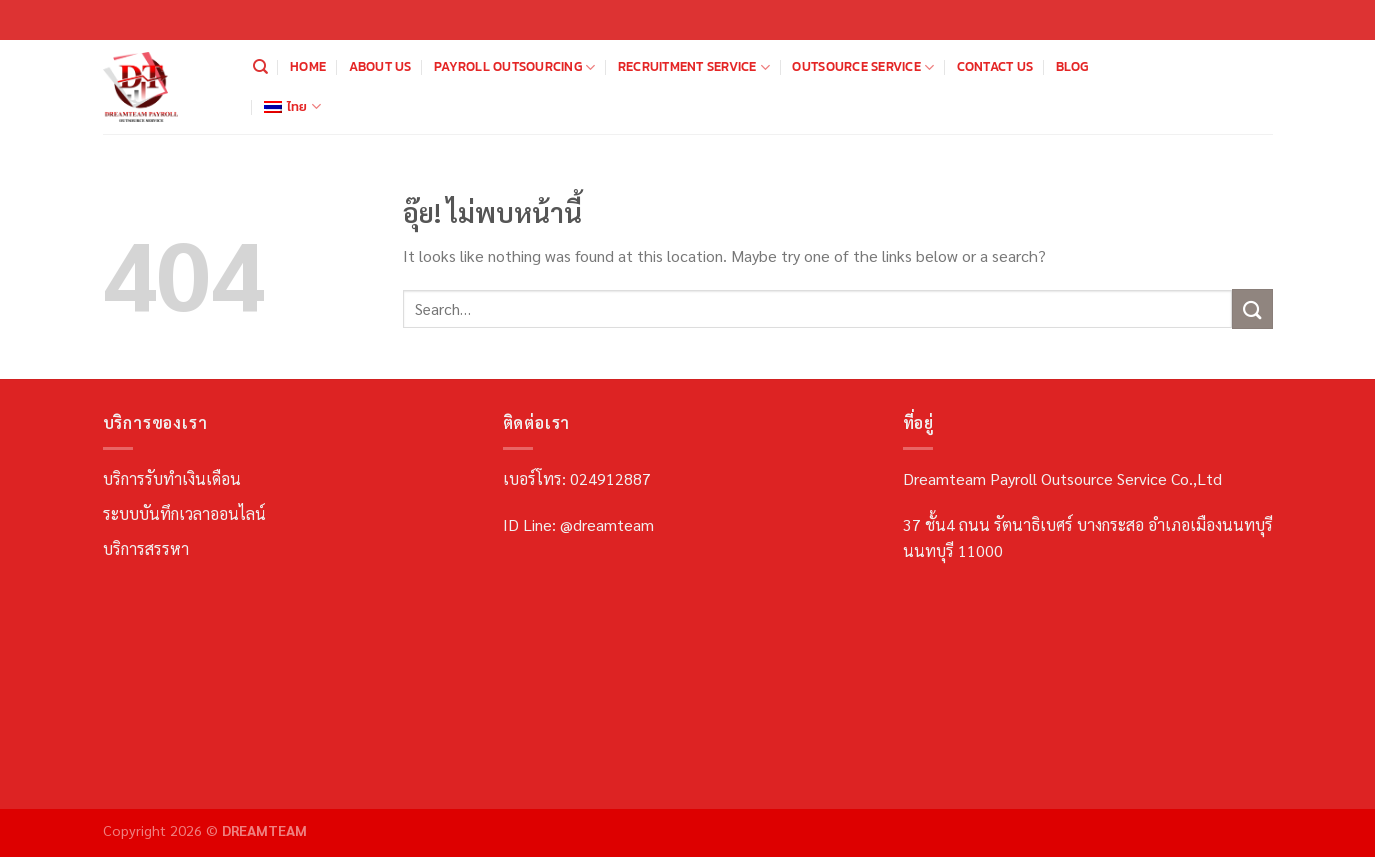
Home (308, 66)
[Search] (260, 67)
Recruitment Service (694, 67)
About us (380, 66)
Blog (1072, 66)
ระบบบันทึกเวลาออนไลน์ (184, 513)
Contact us (995, 66)
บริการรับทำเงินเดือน (172, 478)
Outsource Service (863, 67)
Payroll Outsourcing (514, 67)
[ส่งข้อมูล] (1252, 308)
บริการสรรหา (146, 548)
